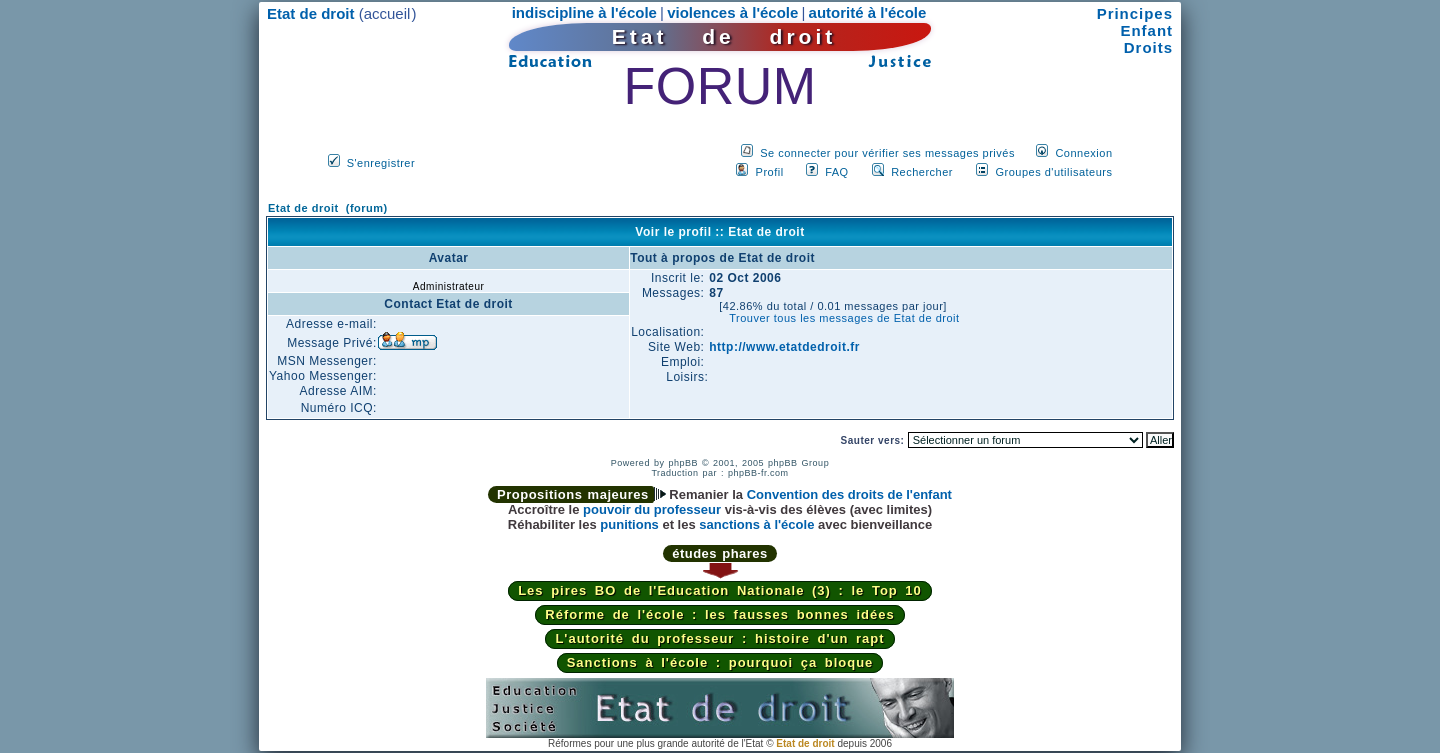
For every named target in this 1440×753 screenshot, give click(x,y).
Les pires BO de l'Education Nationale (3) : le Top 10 (720, 590)
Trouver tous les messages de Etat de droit (844, 318)
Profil (770, 172)
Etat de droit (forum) (328, 208)
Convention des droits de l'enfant (849, 494)
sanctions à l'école (756, 524)
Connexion (1083, 153)
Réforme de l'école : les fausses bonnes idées (719, 614)
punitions (629, 524)
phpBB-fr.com (758, 473)
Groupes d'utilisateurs (1053, 172)
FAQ (837, 172)
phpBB (683, 463)
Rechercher (922, 172)
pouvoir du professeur (652, 509)
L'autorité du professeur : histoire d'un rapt (719, 638)
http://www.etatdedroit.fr (784, 347)
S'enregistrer (381, 163)
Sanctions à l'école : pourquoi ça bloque (720, 662)
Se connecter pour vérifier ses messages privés (887, 153)
